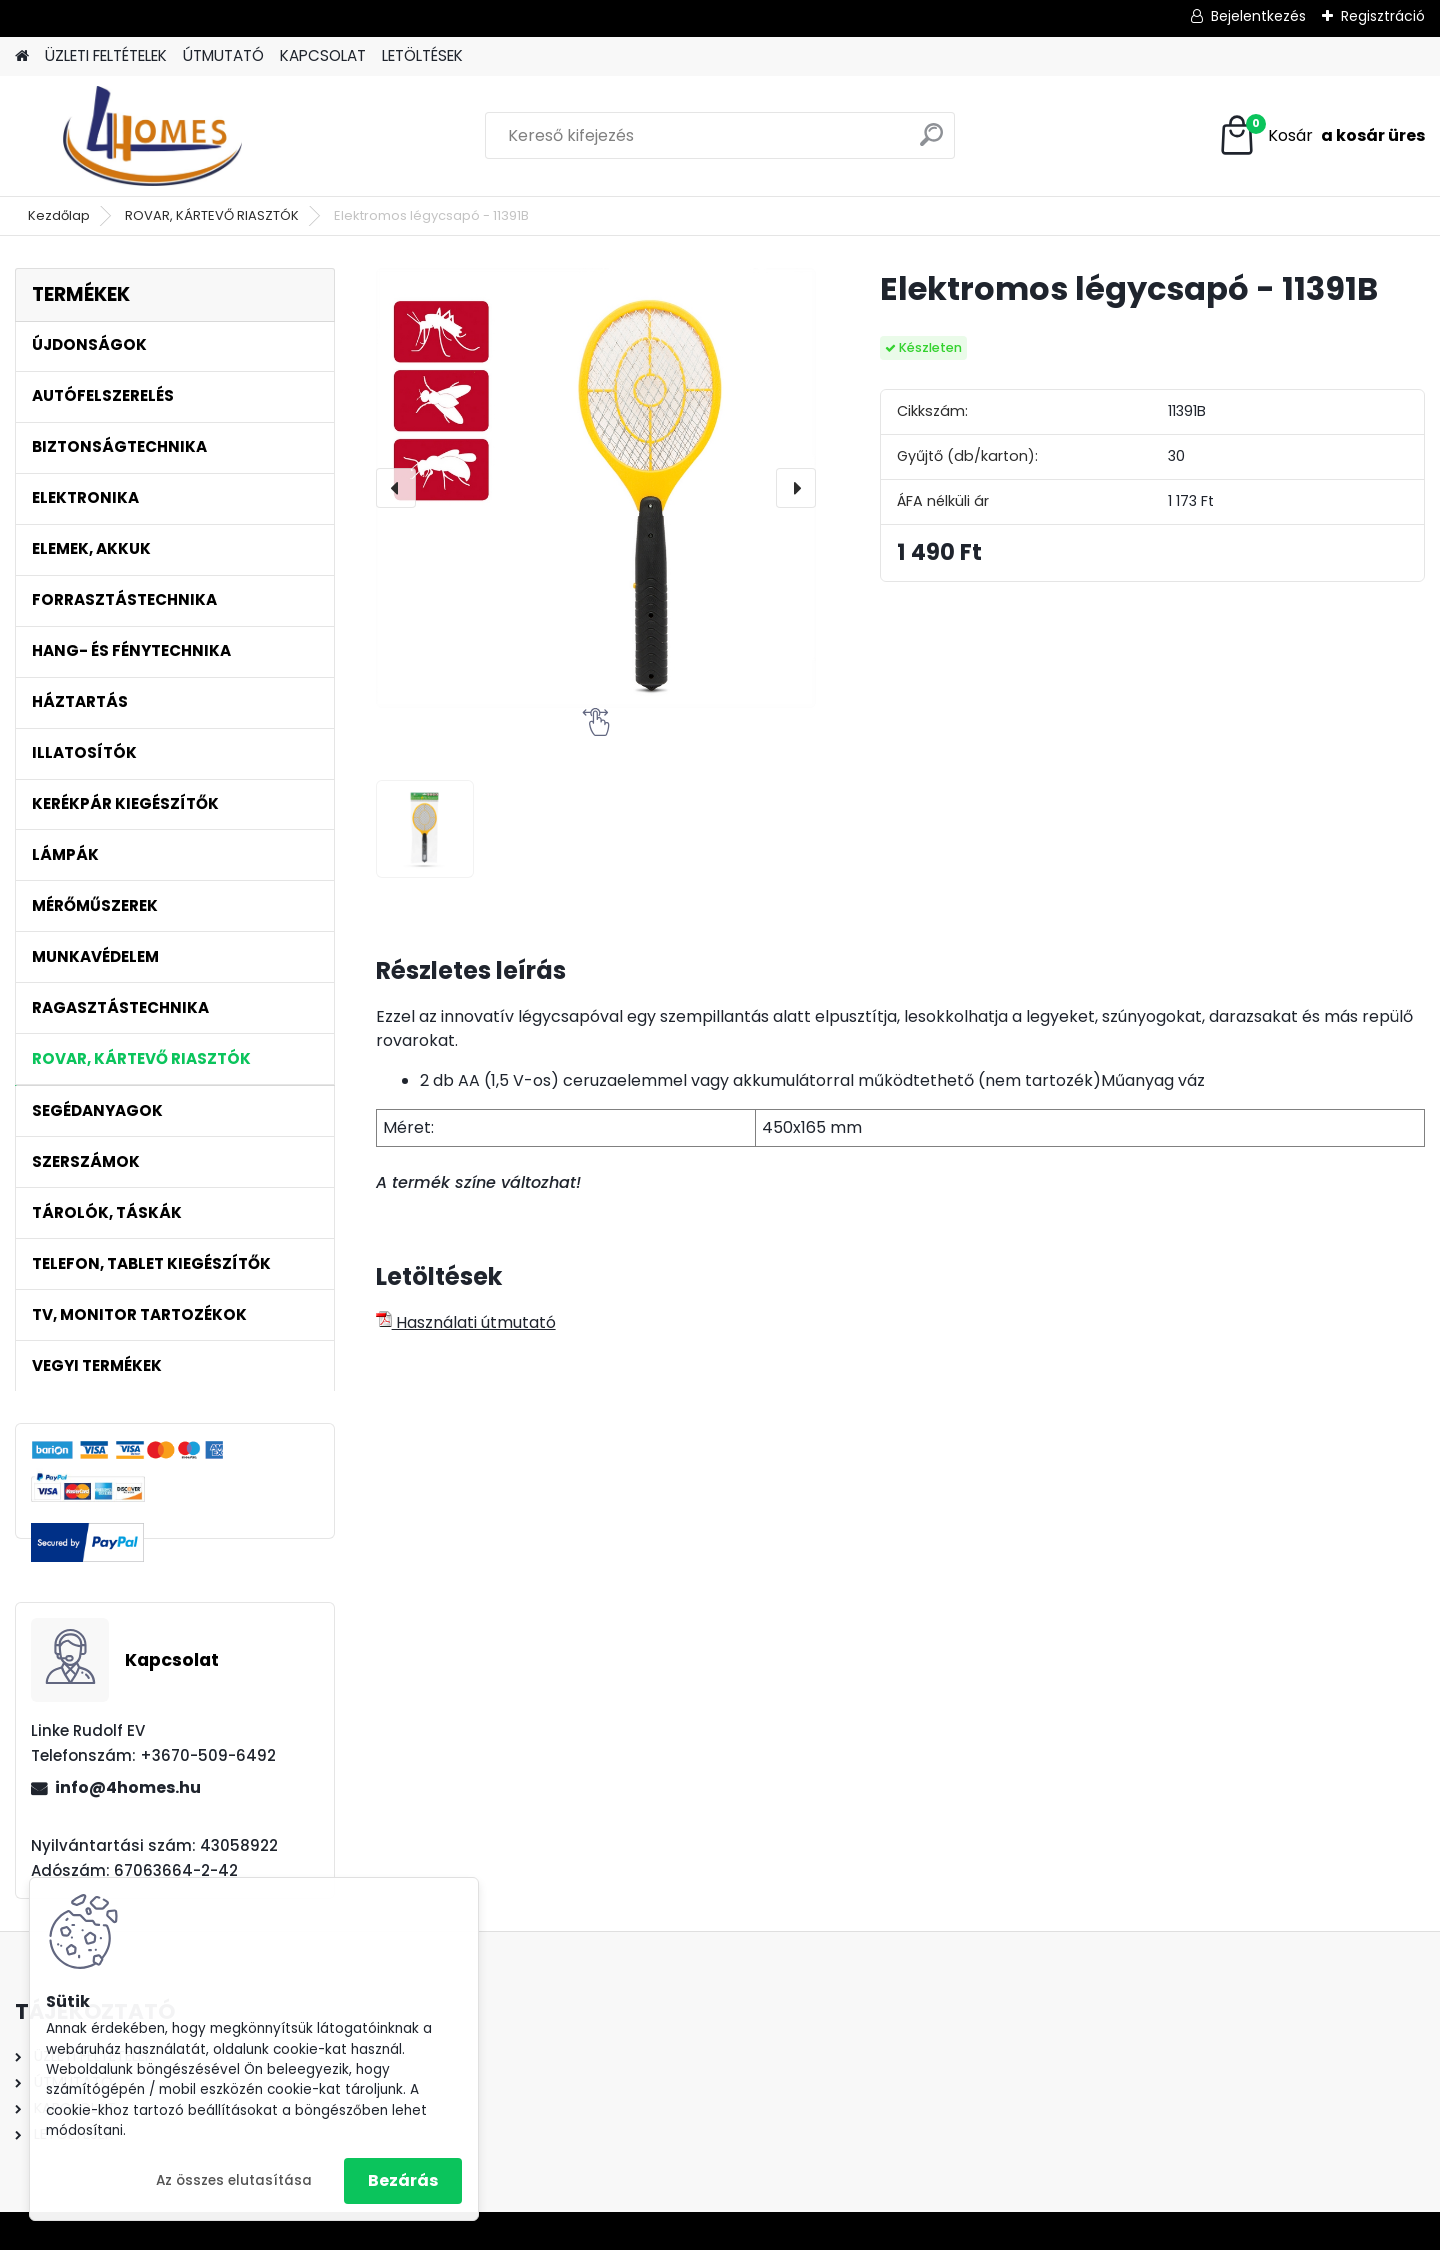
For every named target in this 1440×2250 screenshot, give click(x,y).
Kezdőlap (59, 215)
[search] (931, 142)
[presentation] (396, 488)
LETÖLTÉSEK (422, 55)
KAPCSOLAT (323, 55)
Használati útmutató (466, 1322)
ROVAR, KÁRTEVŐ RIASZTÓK (212, 215)
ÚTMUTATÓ (223, 55)
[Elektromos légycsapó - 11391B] (596, 488)
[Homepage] (22, 56)
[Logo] (152, 136)
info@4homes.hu (128, 1787)
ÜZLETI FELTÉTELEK (106, 55)
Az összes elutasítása (234, 2180)
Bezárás (403, 2180)
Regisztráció (1383, 16)
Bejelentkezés (1258, 16)
